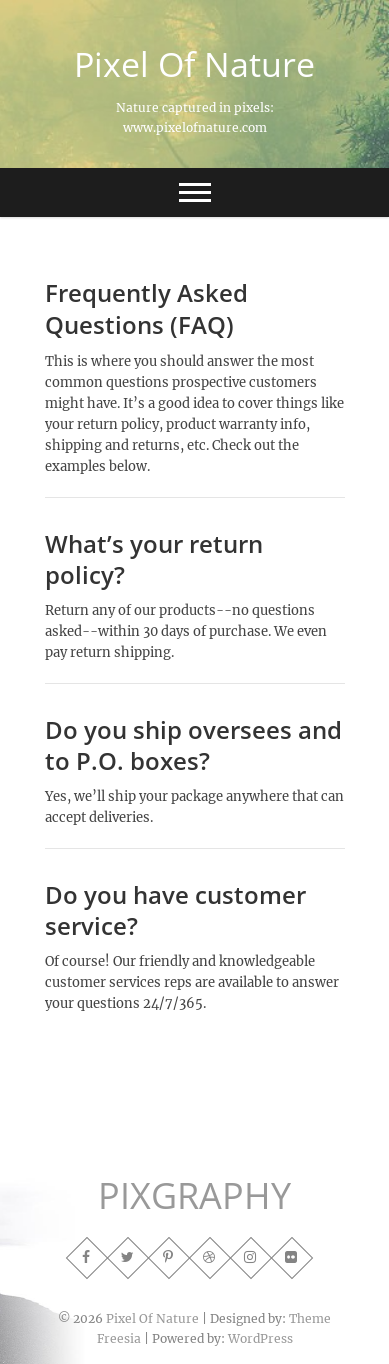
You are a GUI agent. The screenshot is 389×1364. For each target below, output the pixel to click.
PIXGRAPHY (194, 1196)
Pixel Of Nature (194, 64)
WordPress (260, 1338)
